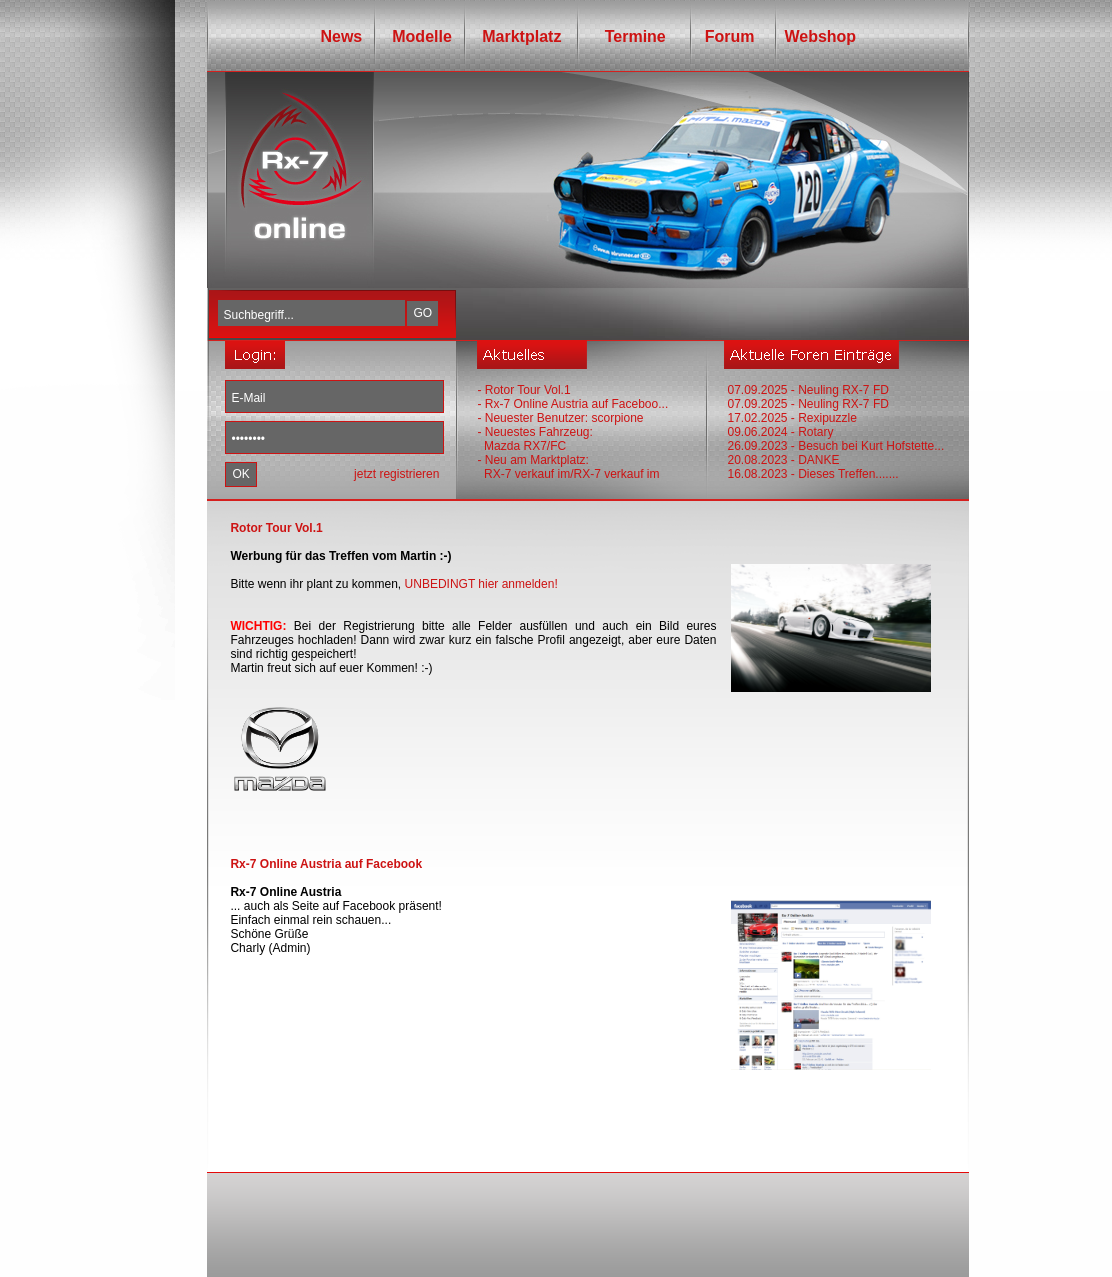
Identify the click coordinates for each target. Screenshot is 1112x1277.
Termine (628, 36)
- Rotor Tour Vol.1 (523, 390)
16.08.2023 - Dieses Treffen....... (812, 474)
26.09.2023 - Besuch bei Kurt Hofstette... (835, 446)
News (341, 36)
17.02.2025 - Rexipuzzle (791, 418)
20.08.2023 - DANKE (783, 460)
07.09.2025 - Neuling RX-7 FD (807, 390)
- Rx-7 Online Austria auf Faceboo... (572, 404)
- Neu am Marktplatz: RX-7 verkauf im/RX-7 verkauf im (568, 467)
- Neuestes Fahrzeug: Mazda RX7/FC (534, 439)
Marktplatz (521, 36)
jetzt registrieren (396, 474)
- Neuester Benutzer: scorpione (560, 418)
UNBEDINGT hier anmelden (480, 584)
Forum (725, 36)
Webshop (820, 36)
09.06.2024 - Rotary (780, 432)
